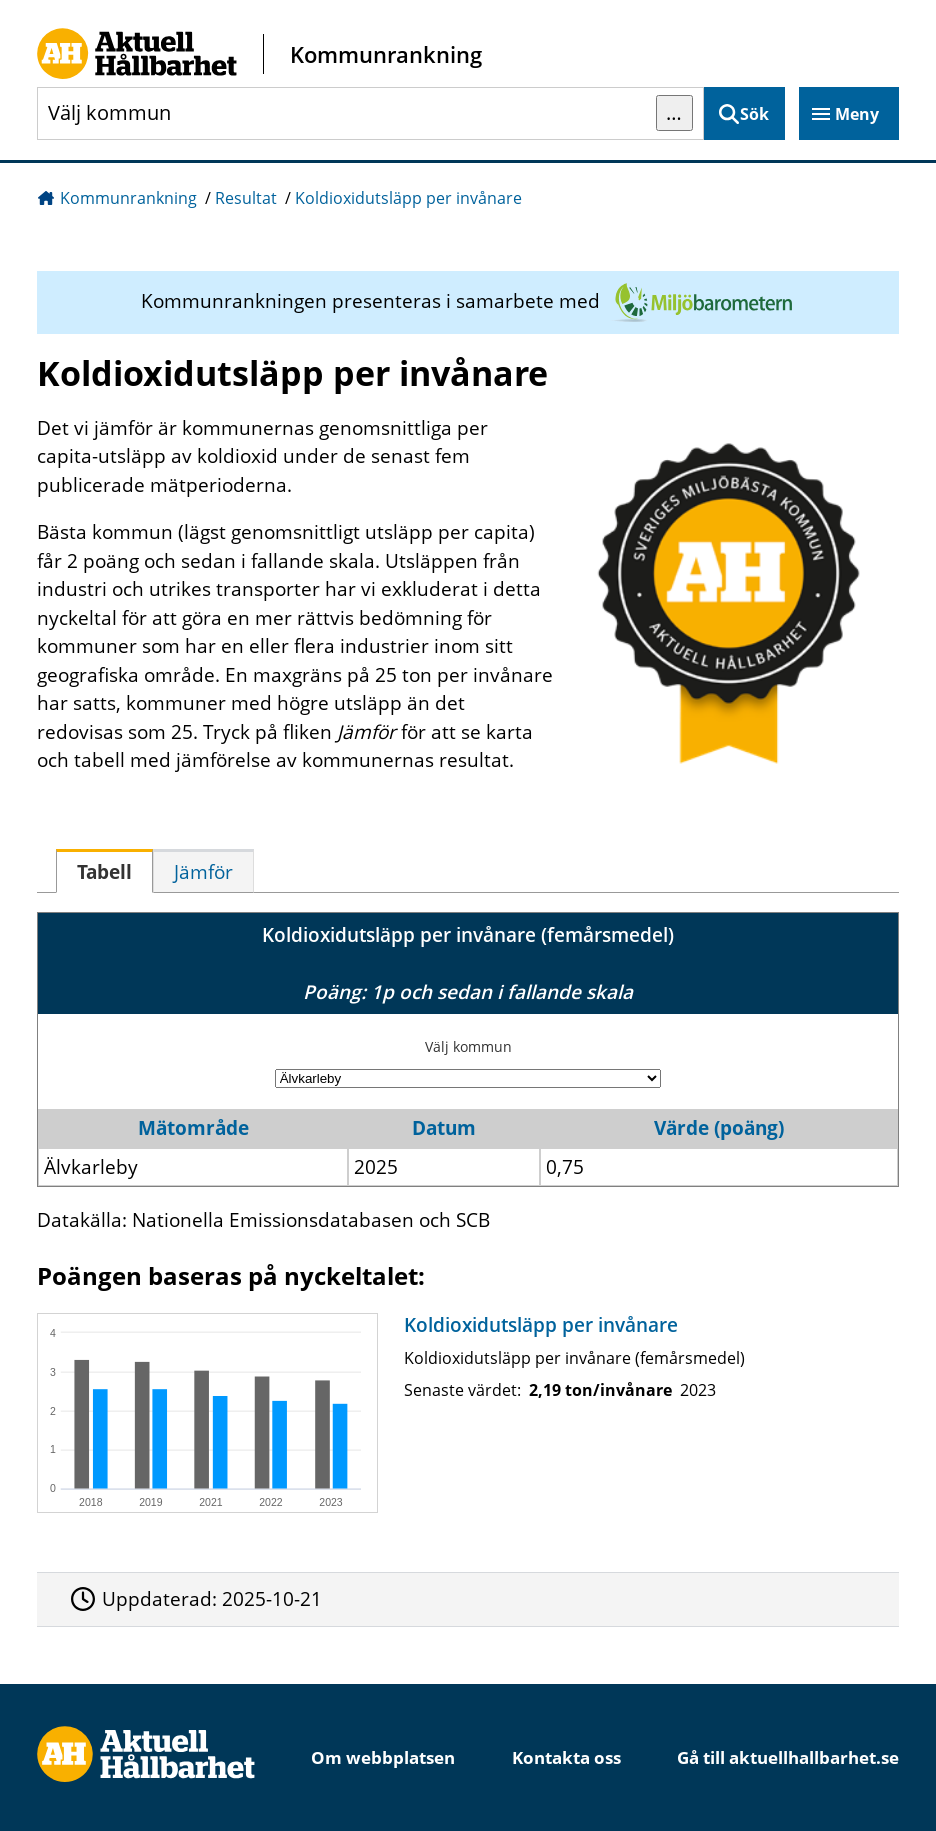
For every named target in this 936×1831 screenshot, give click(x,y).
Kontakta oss (566, 1757)
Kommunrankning (128, 198)
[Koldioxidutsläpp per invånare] (463, 1413)
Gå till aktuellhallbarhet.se (788, 1757)
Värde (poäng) (719, 1128)
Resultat (246, 198)
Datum (444, 1128)
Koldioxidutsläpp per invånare (408, 198)
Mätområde (193, 1128)
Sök (754, 114)
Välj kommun (468, 1046)
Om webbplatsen (383, 1757)
